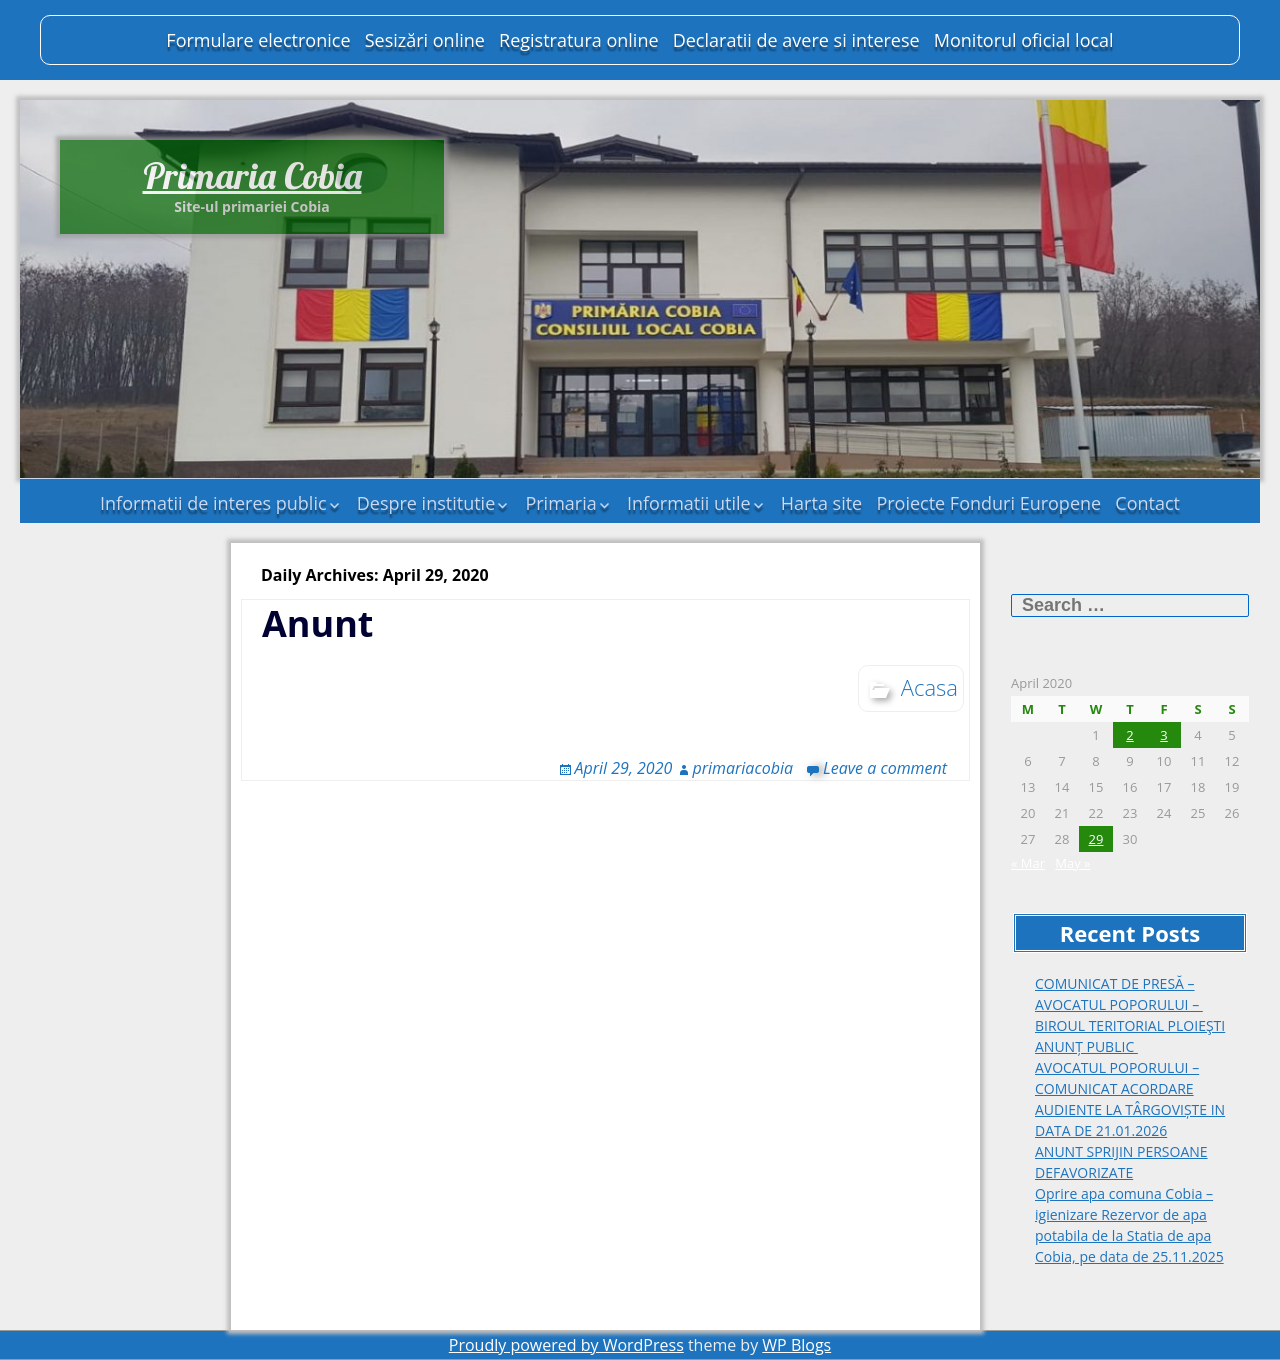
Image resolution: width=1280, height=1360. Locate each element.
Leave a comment (885, 768)
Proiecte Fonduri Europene (988, 503)
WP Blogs (796, 1345)
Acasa (929, 687)
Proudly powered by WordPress (566, 1345)
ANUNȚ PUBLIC (1086, 1046)
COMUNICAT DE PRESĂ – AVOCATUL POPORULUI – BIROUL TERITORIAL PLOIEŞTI (1130, 1004)
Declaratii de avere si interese (796, 40)
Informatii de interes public (213, 503)
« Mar (1028, 863)
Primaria (560, 503)
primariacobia (742, 768)
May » (1072, 863)
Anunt (317, 623)
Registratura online (578, 40)
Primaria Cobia (252, 175)
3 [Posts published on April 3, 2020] (1163, 735)
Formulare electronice (258, 40)
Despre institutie (426, 503)
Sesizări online (425, 40)
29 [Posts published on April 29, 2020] (1096, 839)
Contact (1147, 503)
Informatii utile (689, 503)
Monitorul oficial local (1024, 40)
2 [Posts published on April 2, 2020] (1129, 735)
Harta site (821, 503)
